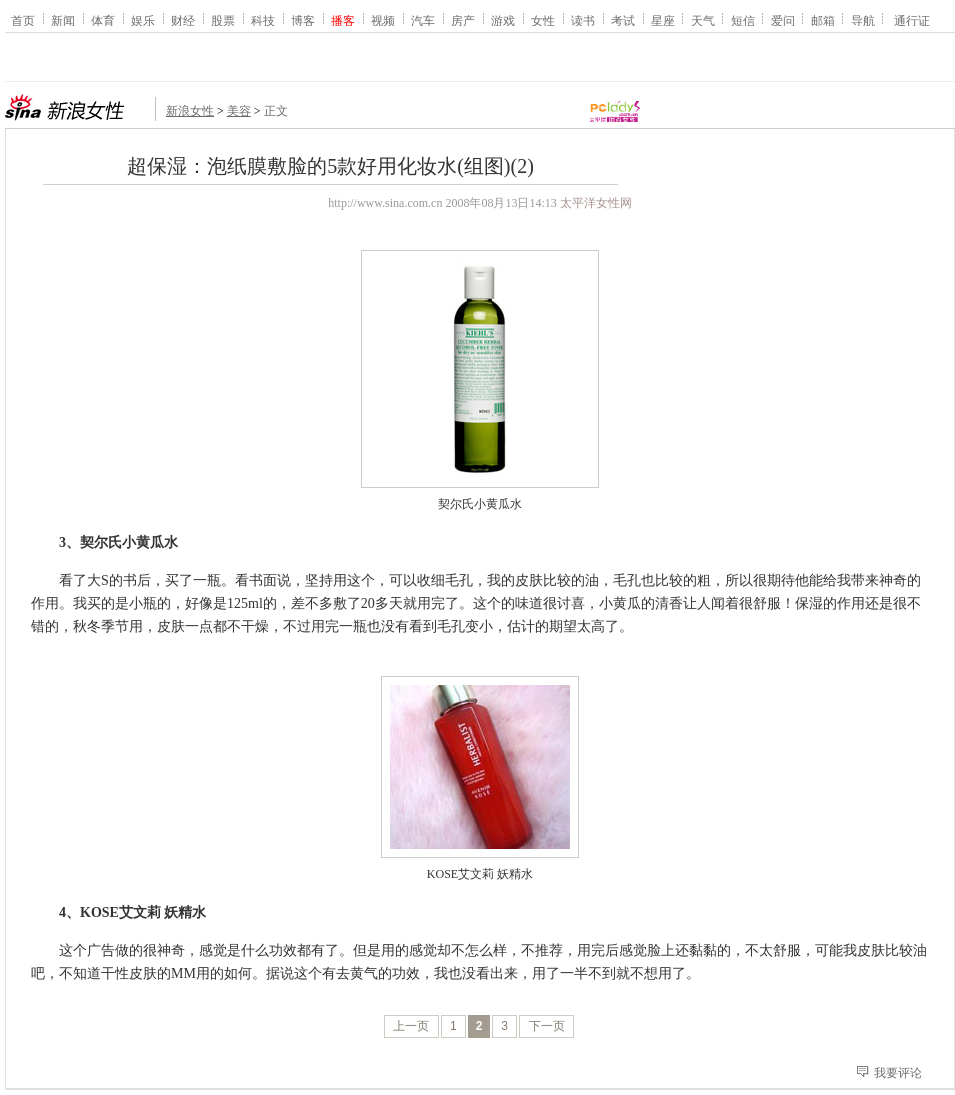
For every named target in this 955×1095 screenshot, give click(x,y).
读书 (583, 20)
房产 (463, 20)
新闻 (63, 20)
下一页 (547, 1026)
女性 (543, 20)
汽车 (423, 20)
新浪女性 (190, 111)
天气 (703, 20)
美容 (239, 111)
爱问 (783, 20)
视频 (383, 20)
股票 (223, 20)
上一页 (411, 1026)
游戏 (503, 20)
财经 (183, 20)
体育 (103, 20)
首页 (23, 20)
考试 (623, 20)
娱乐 (143, 20)
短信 (743, 20)
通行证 (912, 20)
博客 (303, 20)
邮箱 (823, 20)
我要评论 (898, 1073)
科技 (263, 20)
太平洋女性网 (596, 203)
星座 (663, 20)
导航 (863, 20)
